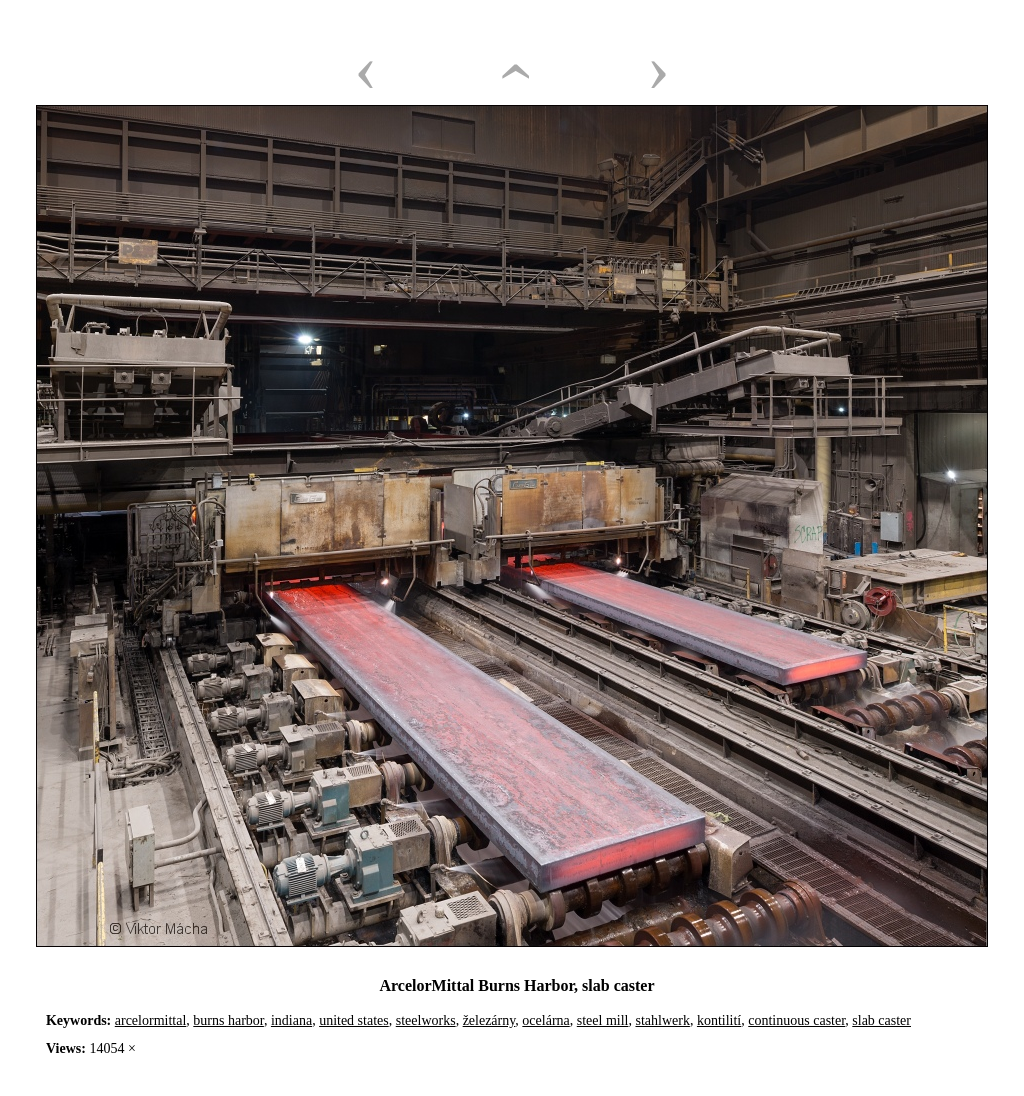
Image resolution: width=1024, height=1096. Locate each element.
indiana (291, 1020)
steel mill (603, 1020)
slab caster (881, 1020)
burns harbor (228, 1020)
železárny (489, 1020)
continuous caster (796, 1020)
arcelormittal (151, 1020)
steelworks (426, 1020)
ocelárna (545, 1020)
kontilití (719, 1020)
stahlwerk (662, 1020)
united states (354, 1020)
